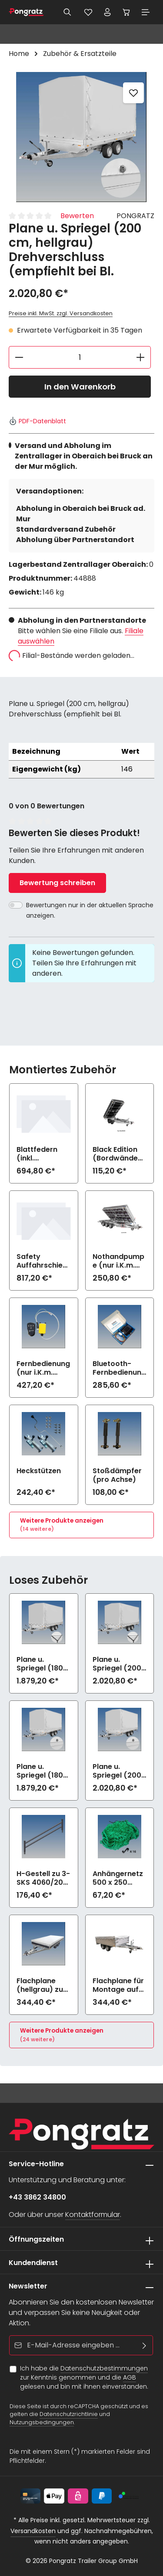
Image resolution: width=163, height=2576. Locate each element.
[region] (81, 137)
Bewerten (77, 216)
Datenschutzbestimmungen (104, 2368)
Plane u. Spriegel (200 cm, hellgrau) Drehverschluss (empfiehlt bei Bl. (118, 1771)
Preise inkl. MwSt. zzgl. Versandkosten (61, 313)
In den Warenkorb (80, 386)
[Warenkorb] (126, 12)
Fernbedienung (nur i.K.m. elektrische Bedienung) (43, 1368)
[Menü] (145, 12)
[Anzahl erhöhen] (140, 357)
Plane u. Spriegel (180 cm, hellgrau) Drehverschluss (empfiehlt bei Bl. (42, 1771)
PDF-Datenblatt (37, 421)
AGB (129, 2377)
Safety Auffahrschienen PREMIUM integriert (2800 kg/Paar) (42, 1261)
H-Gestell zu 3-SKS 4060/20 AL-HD (43, 1878)
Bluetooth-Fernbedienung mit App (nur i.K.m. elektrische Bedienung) (119, 1368)
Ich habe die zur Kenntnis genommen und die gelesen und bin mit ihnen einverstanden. (84, 2377)
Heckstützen (39, 1471)
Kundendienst (33, 2263)
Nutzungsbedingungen (42, 2422)
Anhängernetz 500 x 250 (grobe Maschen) (118, 1878)
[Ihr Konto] (107, 12)
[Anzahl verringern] (19, 357)
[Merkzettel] (88, 12)
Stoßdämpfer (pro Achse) (117, 1475)
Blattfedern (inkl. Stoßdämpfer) (43, 1154)
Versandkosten (33, 2531)
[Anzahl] (80, 357)
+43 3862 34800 (37, 2197)
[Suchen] (67, 12)
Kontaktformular (92, 2215)
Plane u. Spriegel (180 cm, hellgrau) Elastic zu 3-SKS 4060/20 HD (40, 1664)
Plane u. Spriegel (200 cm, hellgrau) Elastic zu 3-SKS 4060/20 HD (117, 1664)
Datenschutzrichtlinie (69, 2414)
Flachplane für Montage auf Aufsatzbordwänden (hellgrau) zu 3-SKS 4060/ (118, 1985)
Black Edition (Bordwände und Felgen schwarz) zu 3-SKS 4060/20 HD (119, 1154)
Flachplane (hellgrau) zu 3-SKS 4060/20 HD (40, 1985)
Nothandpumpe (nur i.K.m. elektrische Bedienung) (118, 1261)
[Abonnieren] (144, 2345)
